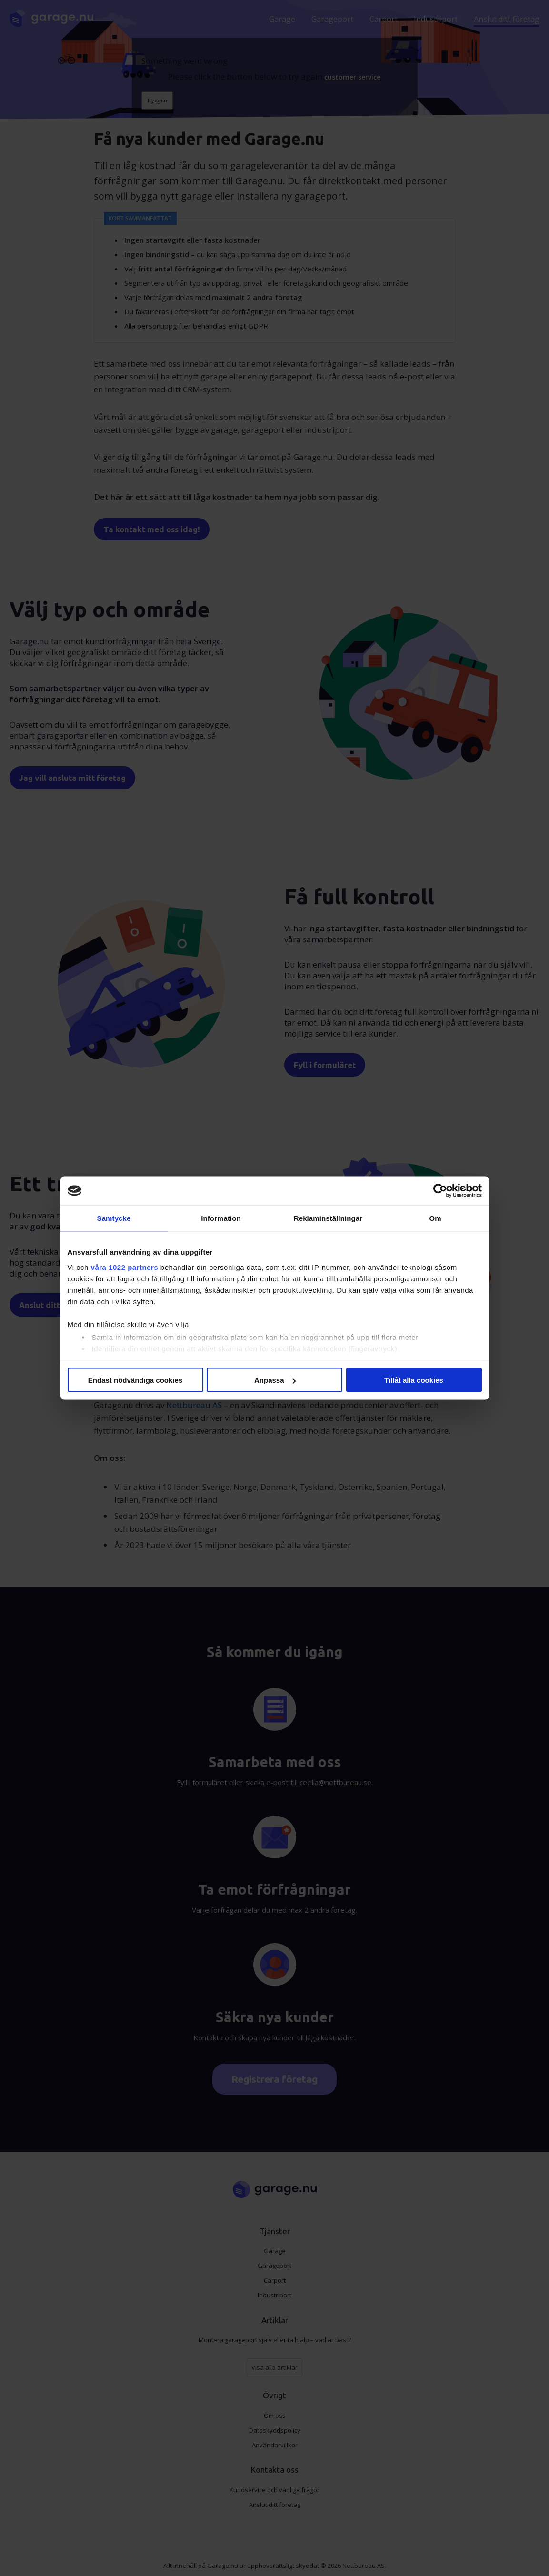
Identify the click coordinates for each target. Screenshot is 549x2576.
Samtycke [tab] (114, 1218)
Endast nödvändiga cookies (135, 1380)
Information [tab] (221, 1218)
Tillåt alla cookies (413, 1380)
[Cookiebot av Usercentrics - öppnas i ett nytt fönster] (440, 1191)
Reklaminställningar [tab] (328, 1218)
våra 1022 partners (125, 1267)
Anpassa (275, 1380)
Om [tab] (435, 1218)
